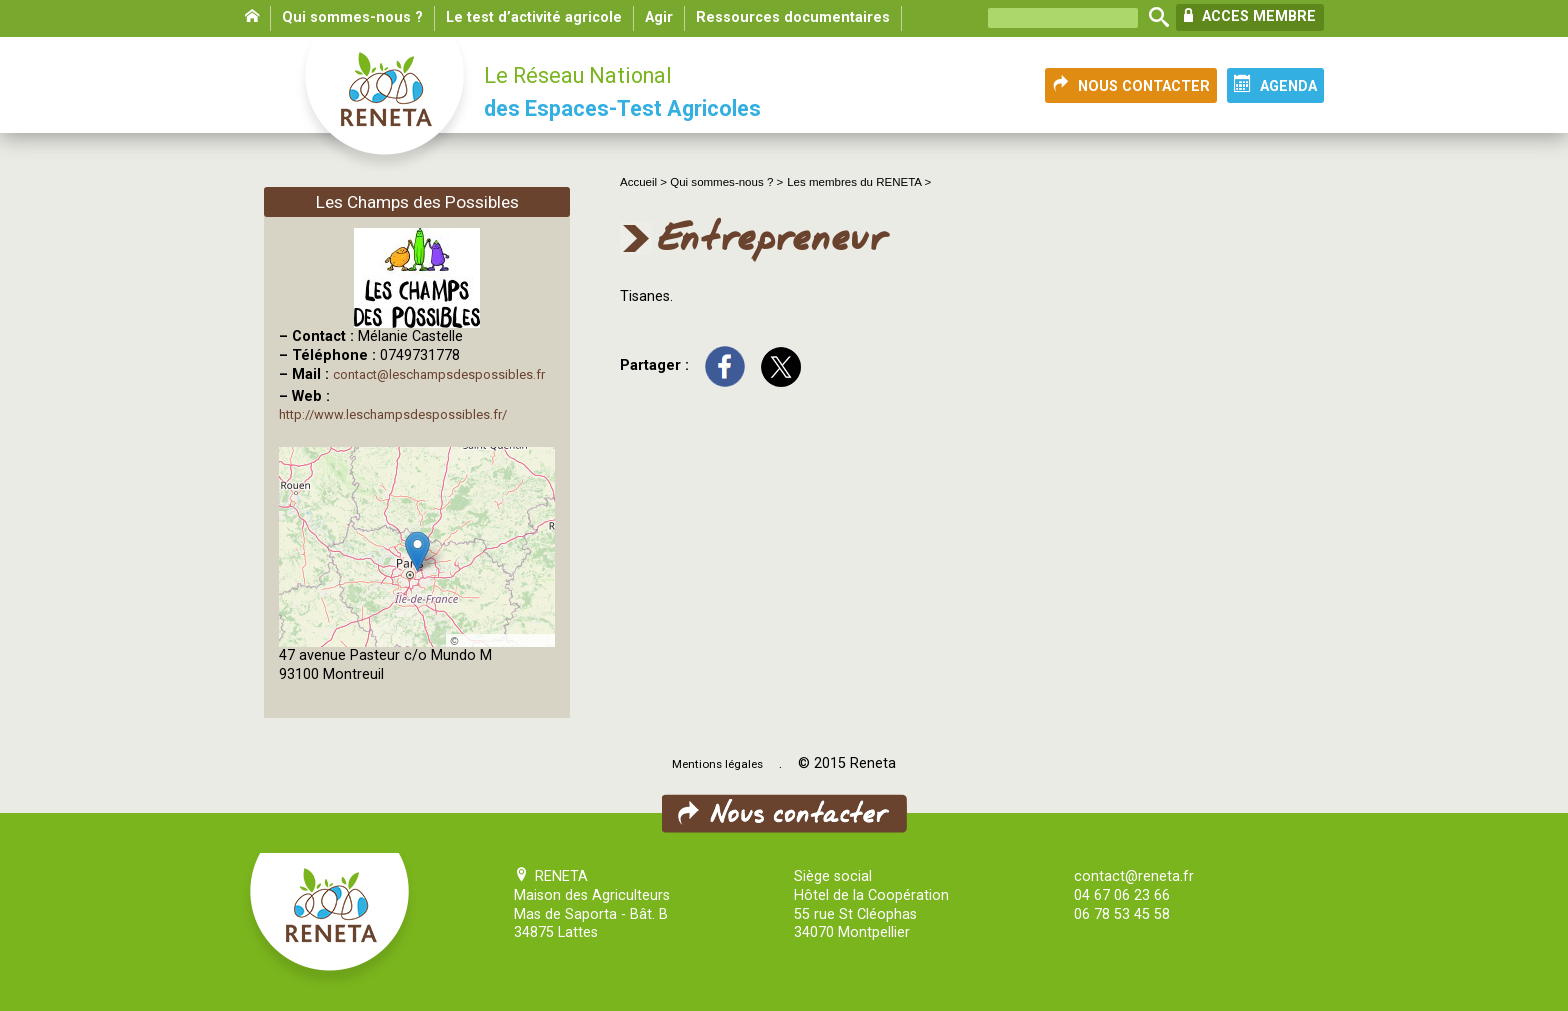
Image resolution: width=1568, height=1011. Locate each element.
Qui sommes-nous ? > (726, 182)
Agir (659, 17)
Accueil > (645, 182)
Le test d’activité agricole (534, 17)
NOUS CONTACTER (1131, 85)
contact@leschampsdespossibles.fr (439, 374)
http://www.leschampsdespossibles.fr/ (393, 414)
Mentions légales (717, 764)
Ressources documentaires (793, 17)
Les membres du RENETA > (859, 182)
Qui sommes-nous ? (352, 17)
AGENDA (1275, 85)
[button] (417, 551)
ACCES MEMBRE (1250, 16)
